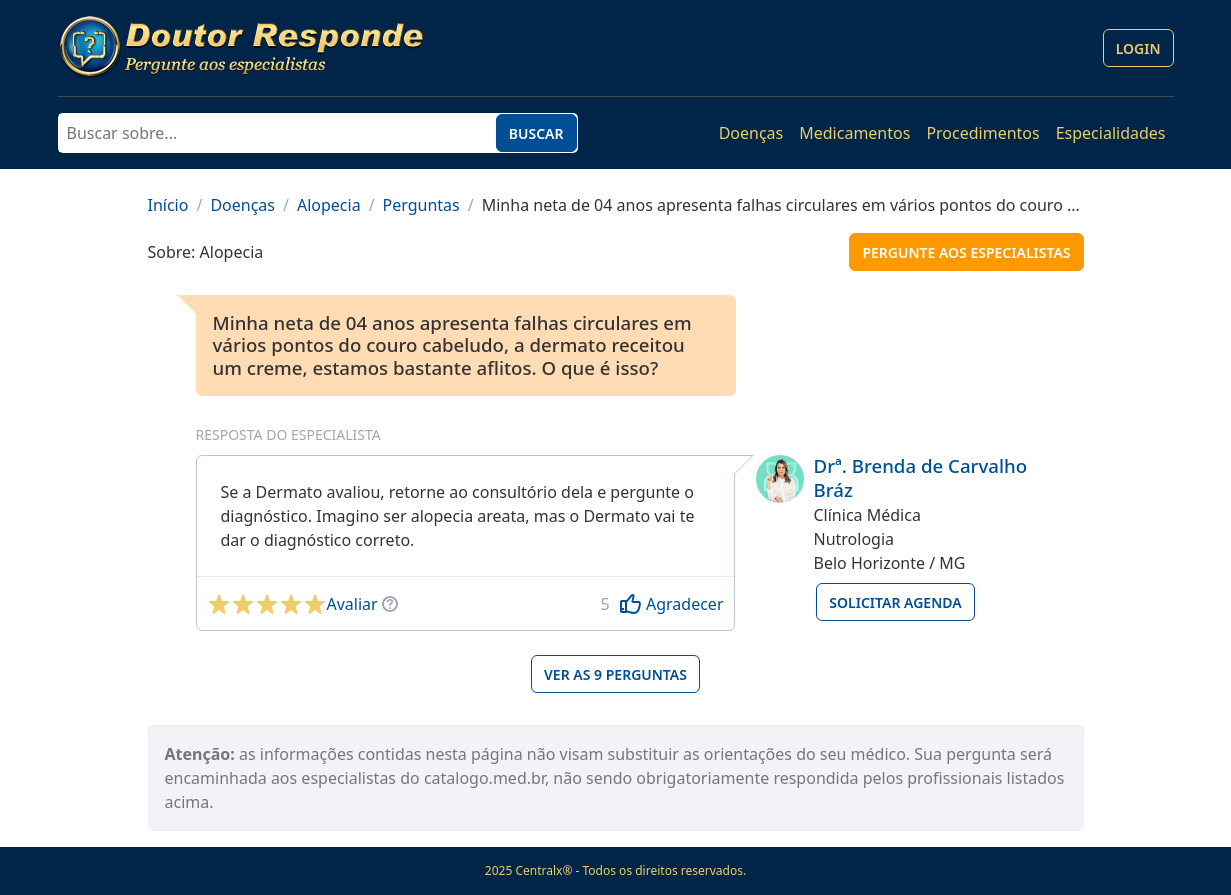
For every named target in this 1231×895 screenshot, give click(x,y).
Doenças (751, 133)
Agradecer (685, 604)
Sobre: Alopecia (206, 252)
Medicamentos (854, 133)
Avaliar (352, 604)
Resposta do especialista (288, 434)
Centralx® (543, 870)
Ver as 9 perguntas (615, 674)
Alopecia (329, 205)
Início (168, 205)
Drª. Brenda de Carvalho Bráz (921, 477)
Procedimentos (982, 133)
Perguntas (421, 205)
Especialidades (1111, 133)
